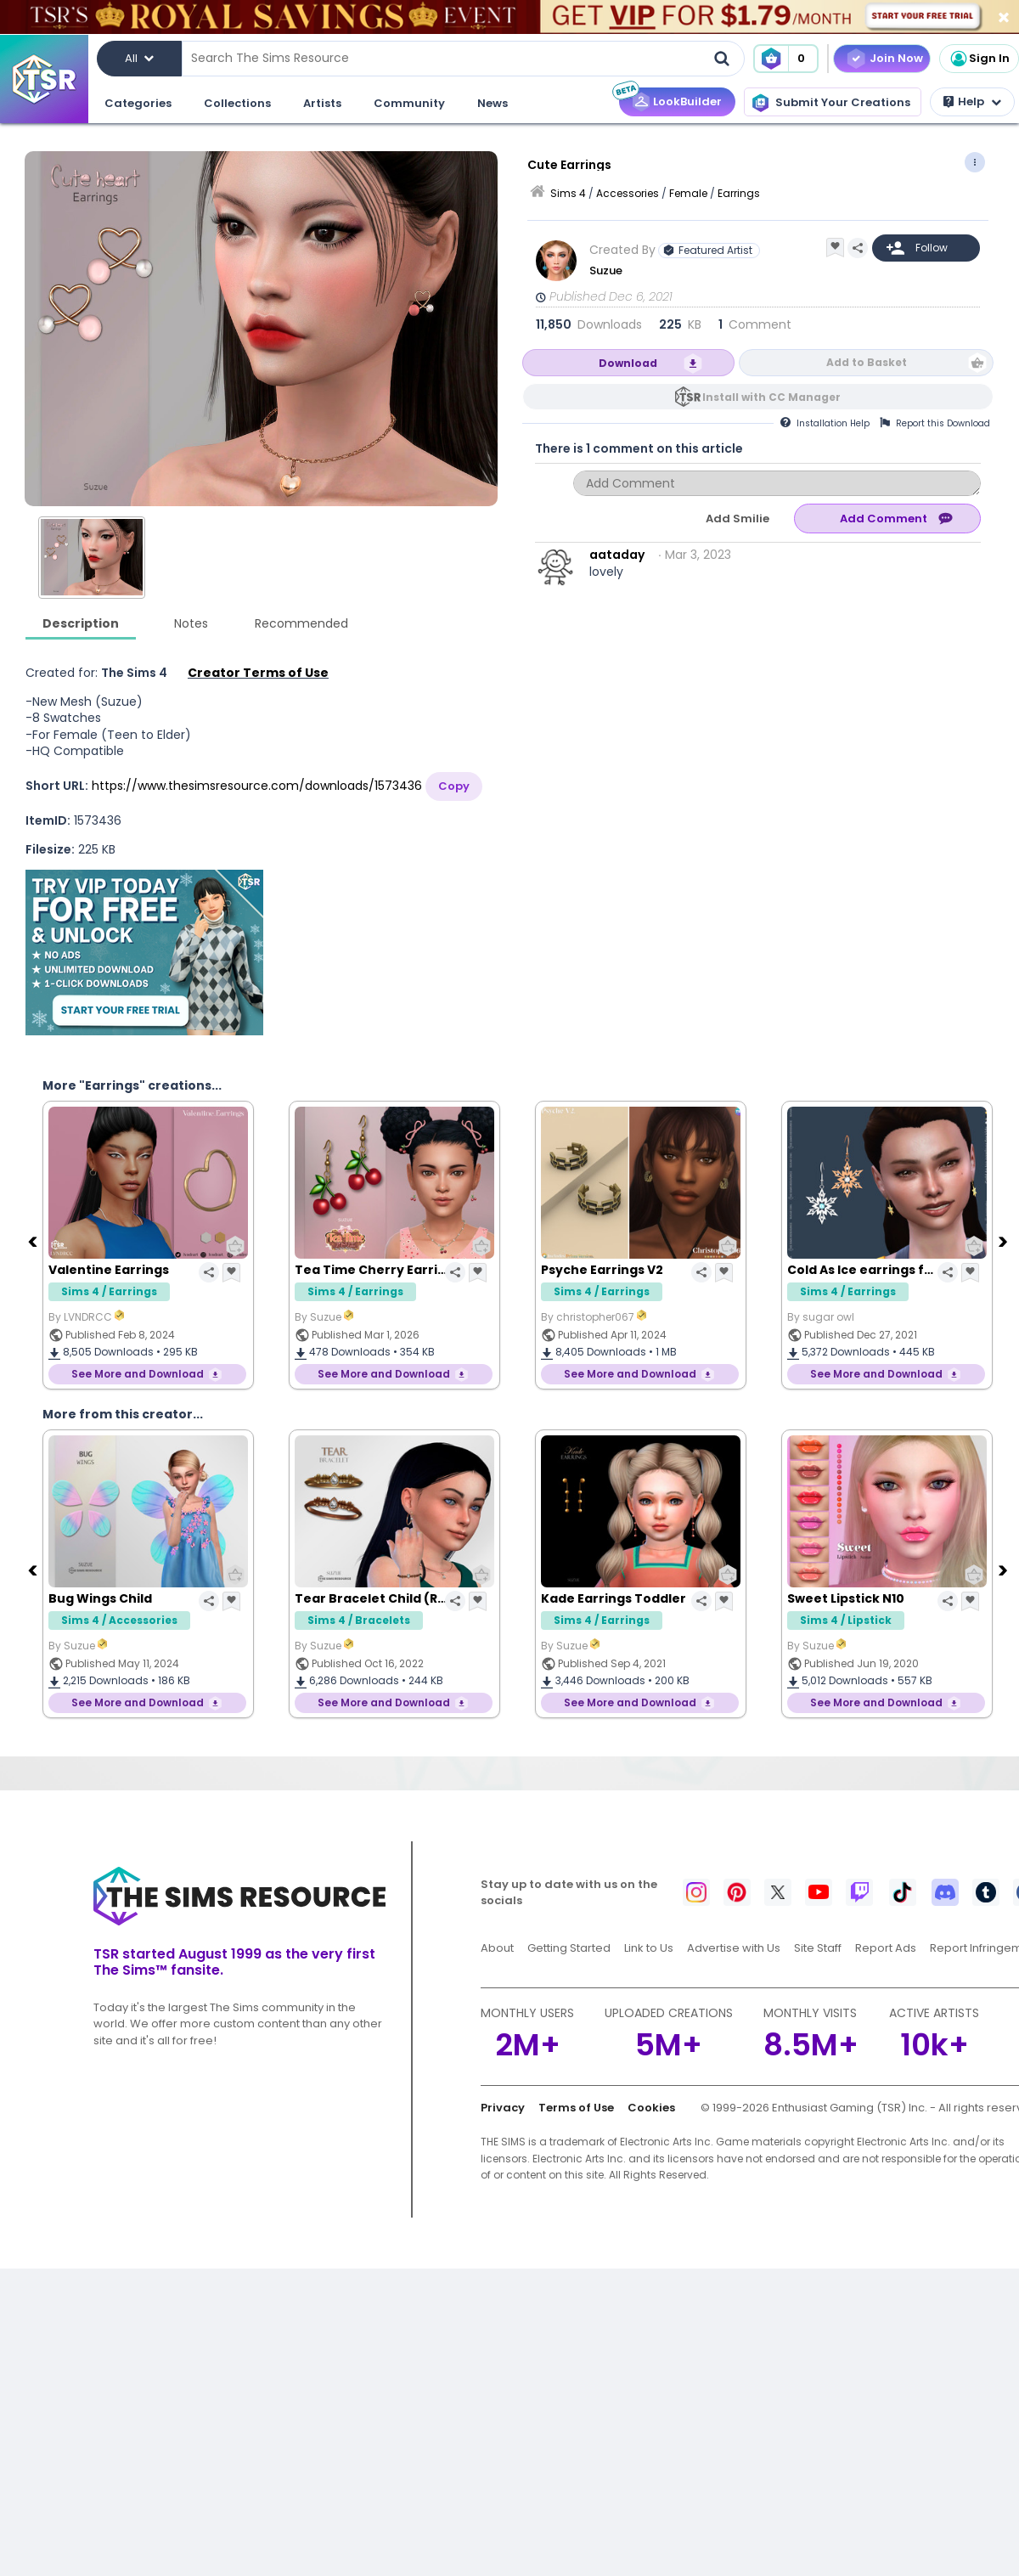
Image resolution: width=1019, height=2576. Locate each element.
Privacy (503, 2108)
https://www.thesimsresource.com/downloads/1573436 (257, 785)
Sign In (979, 58)
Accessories (627, 193)
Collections (237, 103)
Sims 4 (568, 193)
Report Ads (885, 1948)
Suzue (605, 270)
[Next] (1004, 1240)
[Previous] (33, 1240)
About (497, 1948)
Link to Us (648, 1948)
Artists (322, 103)
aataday (617, 554)
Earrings (739, 193)
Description (80, 623)
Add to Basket (866, 362)
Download (628, 363)
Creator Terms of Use (258, 672)
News (492, 103)
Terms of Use (576, 2108)
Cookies (651, 2108)
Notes (191, 623)
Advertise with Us (733, 1948)
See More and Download (137, 1374)
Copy (454, 786)
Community (409, 103)
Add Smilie (737, 518)
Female (688, 193)
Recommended (301, 623)
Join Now (896, 58)
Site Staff (818, 1948)
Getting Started (569, 1948)
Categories (138, 103)
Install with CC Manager (771, 397)
